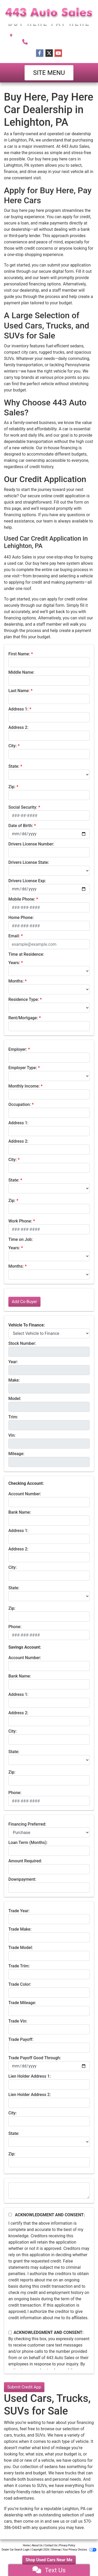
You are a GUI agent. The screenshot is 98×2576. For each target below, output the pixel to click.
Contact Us (50, 2545)
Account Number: (24, 1493)
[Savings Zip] (49, 1780)
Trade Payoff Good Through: (34, 2057)
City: (12, 745)
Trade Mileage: (22, 2002)
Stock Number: (22, 1343)
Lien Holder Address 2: (29, 2094)
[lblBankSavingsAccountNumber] (49, 1666)
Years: (14, 962)
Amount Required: (25, 1860)
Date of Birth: (20, 825)
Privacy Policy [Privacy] (67, 2545)
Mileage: (16, 1453)
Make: (14, 1380)
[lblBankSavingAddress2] (49, 1721)
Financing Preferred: (27, 1824)
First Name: (19, 653)
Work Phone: (20, 1221)
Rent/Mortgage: (23, 1017)
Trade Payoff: (20, 2039)
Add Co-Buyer (24, 1301)
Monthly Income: (24, 1086)
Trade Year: (19, 1910)
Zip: (11, 786)
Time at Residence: (26, 954)
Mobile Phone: (21, 899)
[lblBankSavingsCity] (49, 1739)
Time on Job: (20, 1239)
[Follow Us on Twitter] (49, 53)
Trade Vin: (17, 2021)
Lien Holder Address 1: (29, 2076)
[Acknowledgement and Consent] (10, 2214)
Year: (13, 1361)
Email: (14, 935)
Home (26, 2545)
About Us (37, 2545)
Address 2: (18, 727)
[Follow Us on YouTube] (58, 53)
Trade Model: (20, 1947)
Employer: (17, 1049)
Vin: (12, 1435)
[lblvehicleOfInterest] (49, 1333)
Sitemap (56, 2549)
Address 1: (18, 709)
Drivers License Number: (31, 844)
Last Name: (19, 690)
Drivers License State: (28, 862)
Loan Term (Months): (28, 1842)
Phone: (14, 1626)
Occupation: (19, 1104)
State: (13, 766)
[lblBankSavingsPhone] (49, 1801)
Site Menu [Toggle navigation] (49, 72)
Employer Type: (22, 1067)
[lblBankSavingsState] (49, 1760)
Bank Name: (19, 1512)
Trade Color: (19, 1984)
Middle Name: (21, 672)
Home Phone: (21, 917)
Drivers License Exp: (27, 880)
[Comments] (49, 2190)
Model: (14, 1398)
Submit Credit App (24, 2387)
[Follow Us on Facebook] (39, 53)
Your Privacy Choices (79, 2549)
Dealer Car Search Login (16, 2549)
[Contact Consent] (10, 2332)
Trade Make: (19, 1929)
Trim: (13, 1416)
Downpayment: (22, 1879)
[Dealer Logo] (49, 17)
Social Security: (22, 807)
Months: (16, 981)
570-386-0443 (54, 41)
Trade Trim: (19, 1965)
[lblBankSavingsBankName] (49, 1684)
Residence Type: (23, 999)
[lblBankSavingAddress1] (49, 1703)
